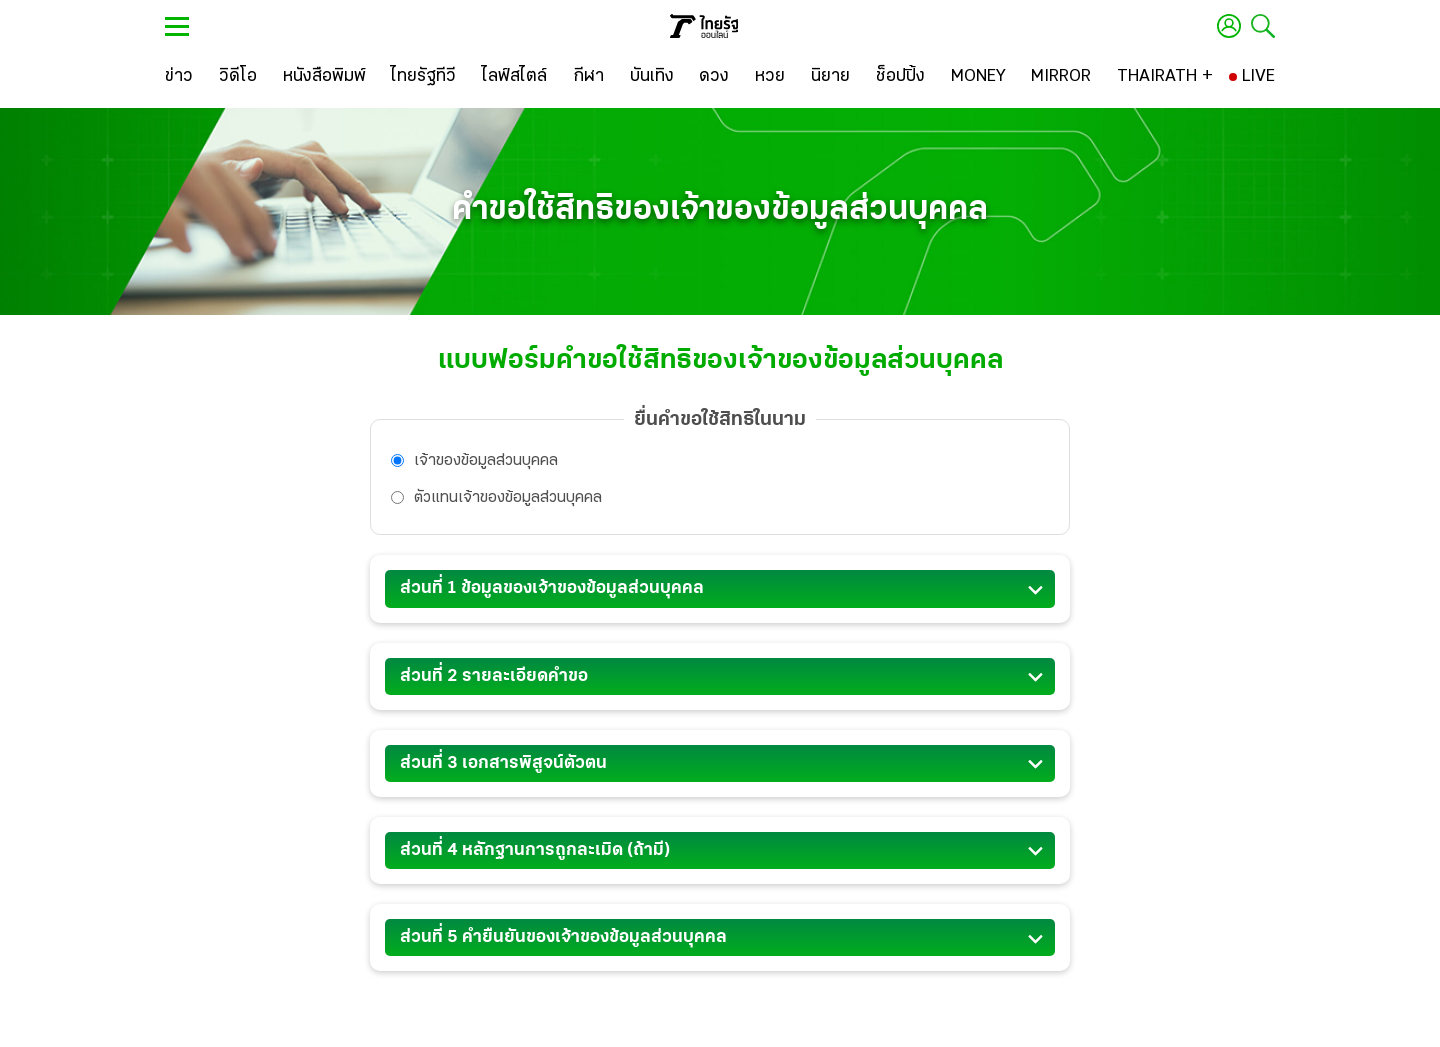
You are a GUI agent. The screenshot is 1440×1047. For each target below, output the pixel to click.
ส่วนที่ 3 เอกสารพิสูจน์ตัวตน (720, 767)
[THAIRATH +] (1165, 77)
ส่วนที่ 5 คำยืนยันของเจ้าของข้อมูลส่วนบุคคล (720, 941)
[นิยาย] (830, 77)
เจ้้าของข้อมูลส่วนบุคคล (474, 461)
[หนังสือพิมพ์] (324, 77)
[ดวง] (714, 77)
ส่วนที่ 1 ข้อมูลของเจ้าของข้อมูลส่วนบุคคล (720, 592)
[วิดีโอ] (238, 77)
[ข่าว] (179, 77)
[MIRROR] (1061, 77)
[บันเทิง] (652, 77)
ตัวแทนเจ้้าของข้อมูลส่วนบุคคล (496, 498)
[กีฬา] (588, 77)
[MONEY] (978, 77)
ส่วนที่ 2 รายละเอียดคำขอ (720, 680)
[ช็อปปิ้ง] (900, 77)
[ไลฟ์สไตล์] (514, 77)
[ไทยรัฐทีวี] (423, 77)
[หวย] (770, 77)
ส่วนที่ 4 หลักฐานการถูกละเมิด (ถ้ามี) (720, 854)
